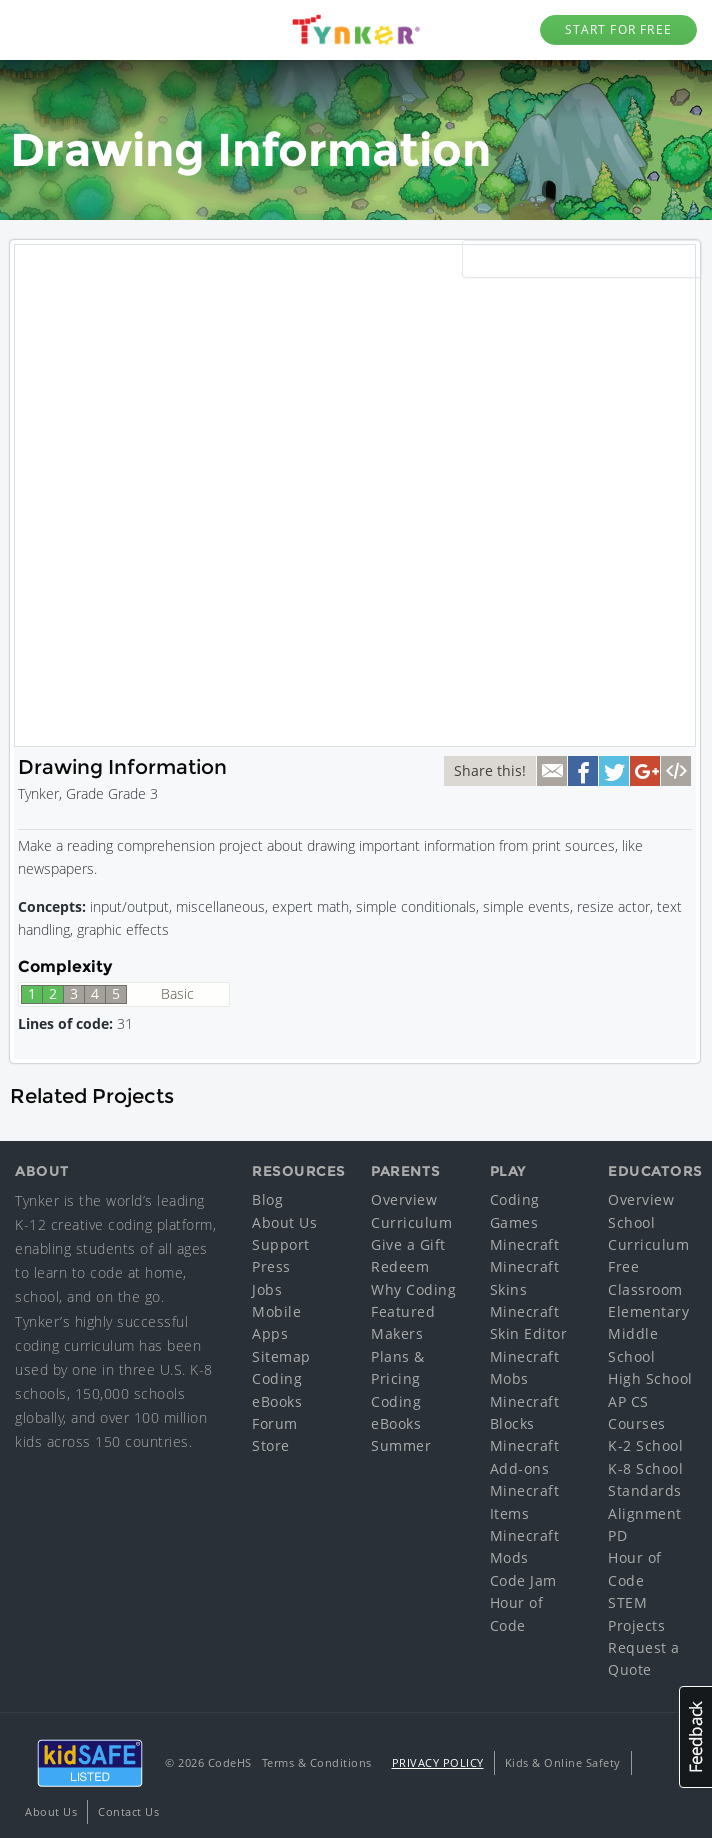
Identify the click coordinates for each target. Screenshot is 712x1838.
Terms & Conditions (317, 1762)
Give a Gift (408, 1244)
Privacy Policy (438, 1762)
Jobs (267, 1289)
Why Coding (413, 1289)
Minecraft (525, 1244)
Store (271, 1445)
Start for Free (618, 29)
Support (281, 1244)
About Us (284, 1222)
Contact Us (128, 1811)
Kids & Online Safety (563, 1762)
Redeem (400, 1266)
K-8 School (645, 1468)
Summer (401, 1445)
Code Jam (523, 1580)
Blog (267, 1199)
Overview (404, 1199)
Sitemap (281, 1356)
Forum (275, 1423)
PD (617, 1535)
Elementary (648, 1311)
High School (650, 1378)
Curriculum (411, 1222)
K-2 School (645, 1445)
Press (271, 1266)
